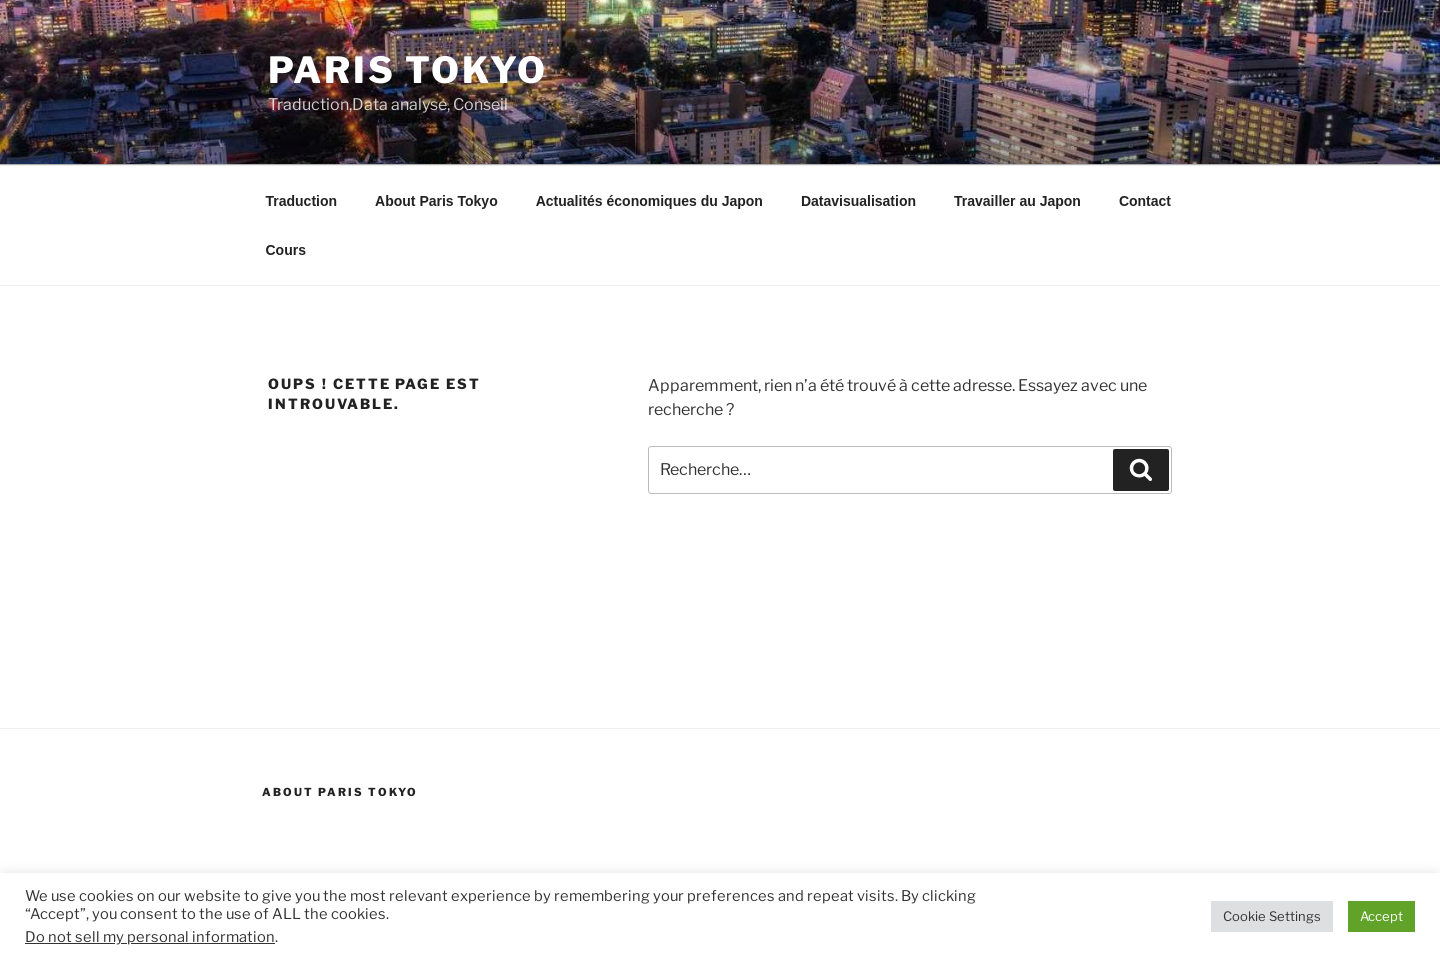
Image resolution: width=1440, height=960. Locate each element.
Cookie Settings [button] (1272, 916)
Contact (1145, 201)
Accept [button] (1381, 916)
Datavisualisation (858, 201)
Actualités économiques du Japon (649, 201)
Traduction (302, 201)
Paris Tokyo (408, 70)
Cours (286, 250)
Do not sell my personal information (150, 937)
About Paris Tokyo (436, 201)
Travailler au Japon (1017, 201)
